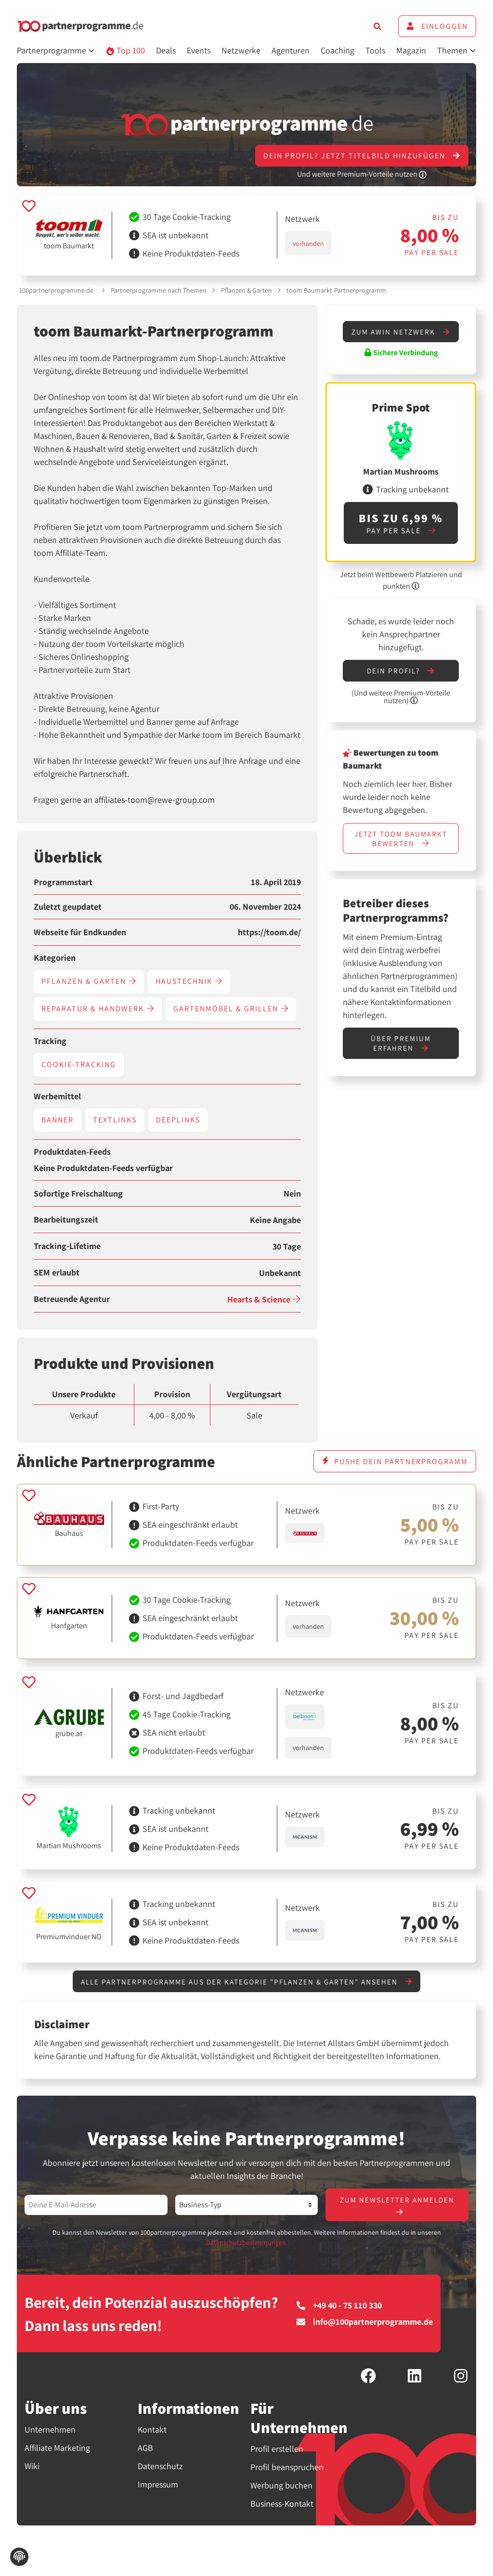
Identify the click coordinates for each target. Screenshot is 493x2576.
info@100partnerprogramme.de (365, 2322)
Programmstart (63, 882)
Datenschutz (160, 2467)
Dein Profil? (401, 681)
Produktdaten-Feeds (72, 1151)
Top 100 (125, 50)
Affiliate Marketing (57, 2449)
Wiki (32, 2467)
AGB (145, 2449)
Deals (166, 50)
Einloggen (437, 26)
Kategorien (55, 957)
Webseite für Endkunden (80, 932)
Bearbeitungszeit (66, 1219)
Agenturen (291, 50)
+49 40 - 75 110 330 (339, 2306)
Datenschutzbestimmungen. (246, 2244)
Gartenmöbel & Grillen (230, 1009)
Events (198, 50)
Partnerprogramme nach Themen (159, 290)
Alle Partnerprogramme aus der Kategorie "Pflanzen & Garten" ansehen (246, 1982)
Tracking (50, 1041)
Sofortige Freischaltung (78, 1193)
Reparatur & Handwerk (97, 1009)
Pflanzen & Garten (246, 290)
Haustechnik (189, 981)
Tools (375, 50)
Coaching (337, 50)
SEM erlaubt (56, 1272)
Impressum (158, 2485)
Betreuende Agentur (72, 1299)
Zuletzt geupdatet (68, 906)
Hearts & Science (264, 1299)
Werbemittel (57, 1096)
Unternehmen (50, 2430)
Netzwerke (240, 50)
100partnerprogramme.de (56, 290)
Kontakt (152, 2430)
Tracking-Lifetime (67, 1246)
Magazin (411, 50)
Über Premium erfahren (400, 1055)
